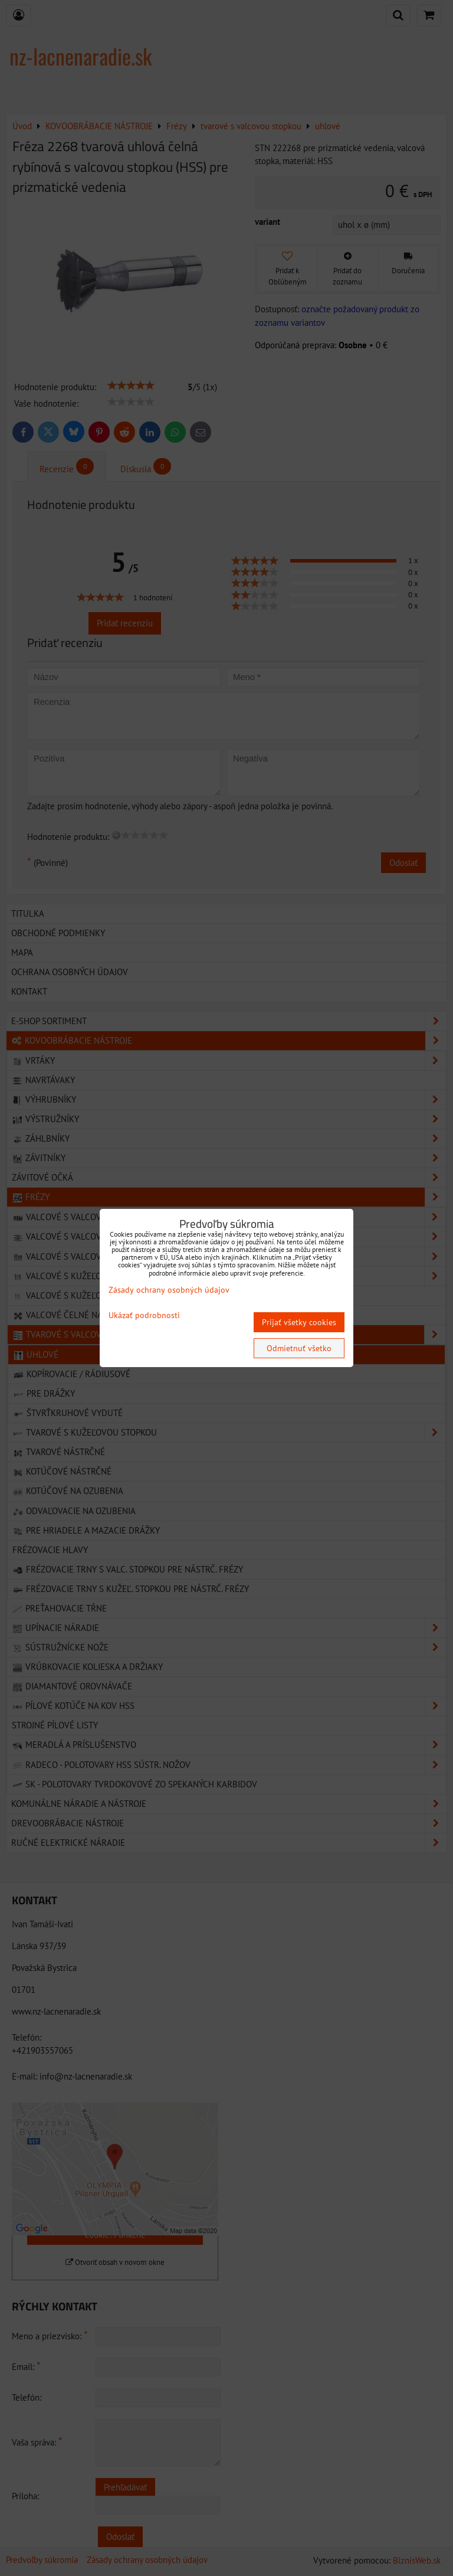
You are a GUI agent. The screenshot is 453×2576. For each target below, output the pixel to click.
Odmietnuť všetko (299, 1348)
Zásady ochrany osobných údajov (169, 1289)
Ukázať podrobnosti (144, 1315)
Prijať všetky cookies (299, 1322)
